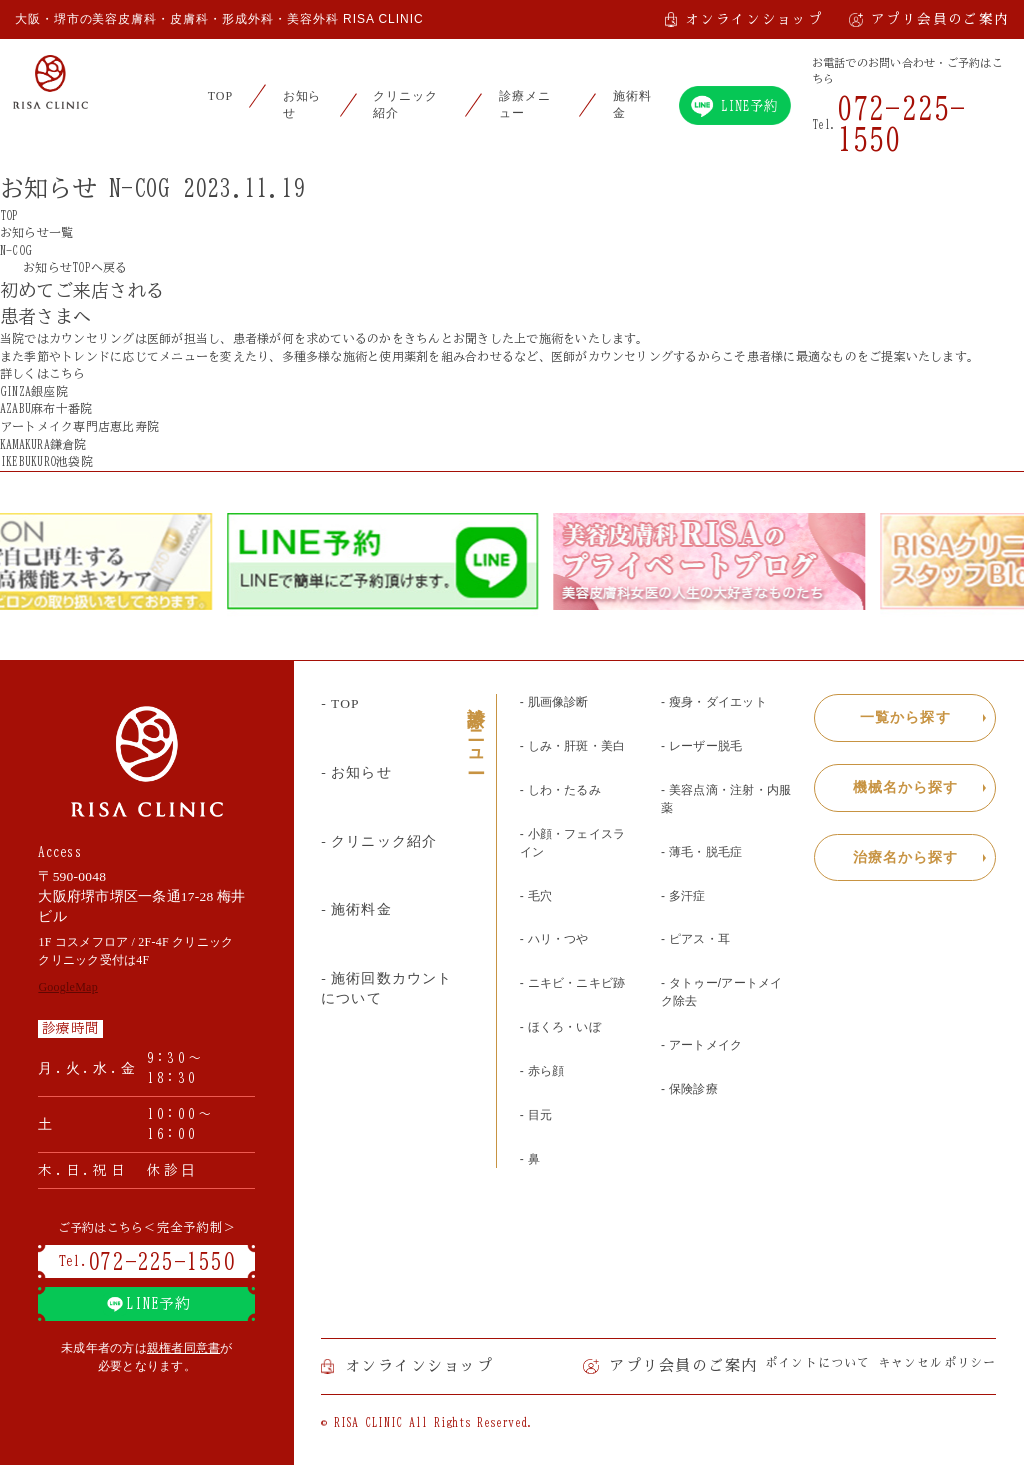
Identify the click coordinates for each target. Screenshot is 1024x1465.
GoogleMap (67, 987)
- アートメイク (701, 1045)
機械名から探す (906, 787)
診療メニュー (525, 105)
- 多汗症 (683, 896)
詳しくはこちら (51, 373)
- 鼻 (530, 1159)
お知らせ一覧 (36, 232)
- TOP (340, 703)
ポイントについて (818, 1363)
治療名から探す (906, 857)
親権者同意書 (183, 1348)
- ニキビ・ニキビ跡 (573, 983)
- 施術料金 (356, 909)
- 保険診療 (689, 1089)
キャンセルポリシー (937, 1363)
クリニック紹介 (405, 105)
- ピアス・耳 (695, 939)
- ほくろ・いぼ (560, 1027)
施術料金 (632, 105)
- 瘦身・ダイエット (714, 702)
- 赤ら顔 (542, 1071)
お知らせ (302, 105)
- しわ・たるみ (560, 790)
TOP (220, 96)
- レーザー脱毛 (701, 746)
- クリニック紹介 (379, 841)
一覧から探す (905, 717)
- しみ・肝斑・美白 (573, 746)
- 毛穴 (536, 896)
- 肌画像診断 (554, 702)
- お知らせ (356, 772)
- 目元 (536, 1115)
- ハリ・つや (554, 939)
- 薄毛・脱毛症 (701, 852)
